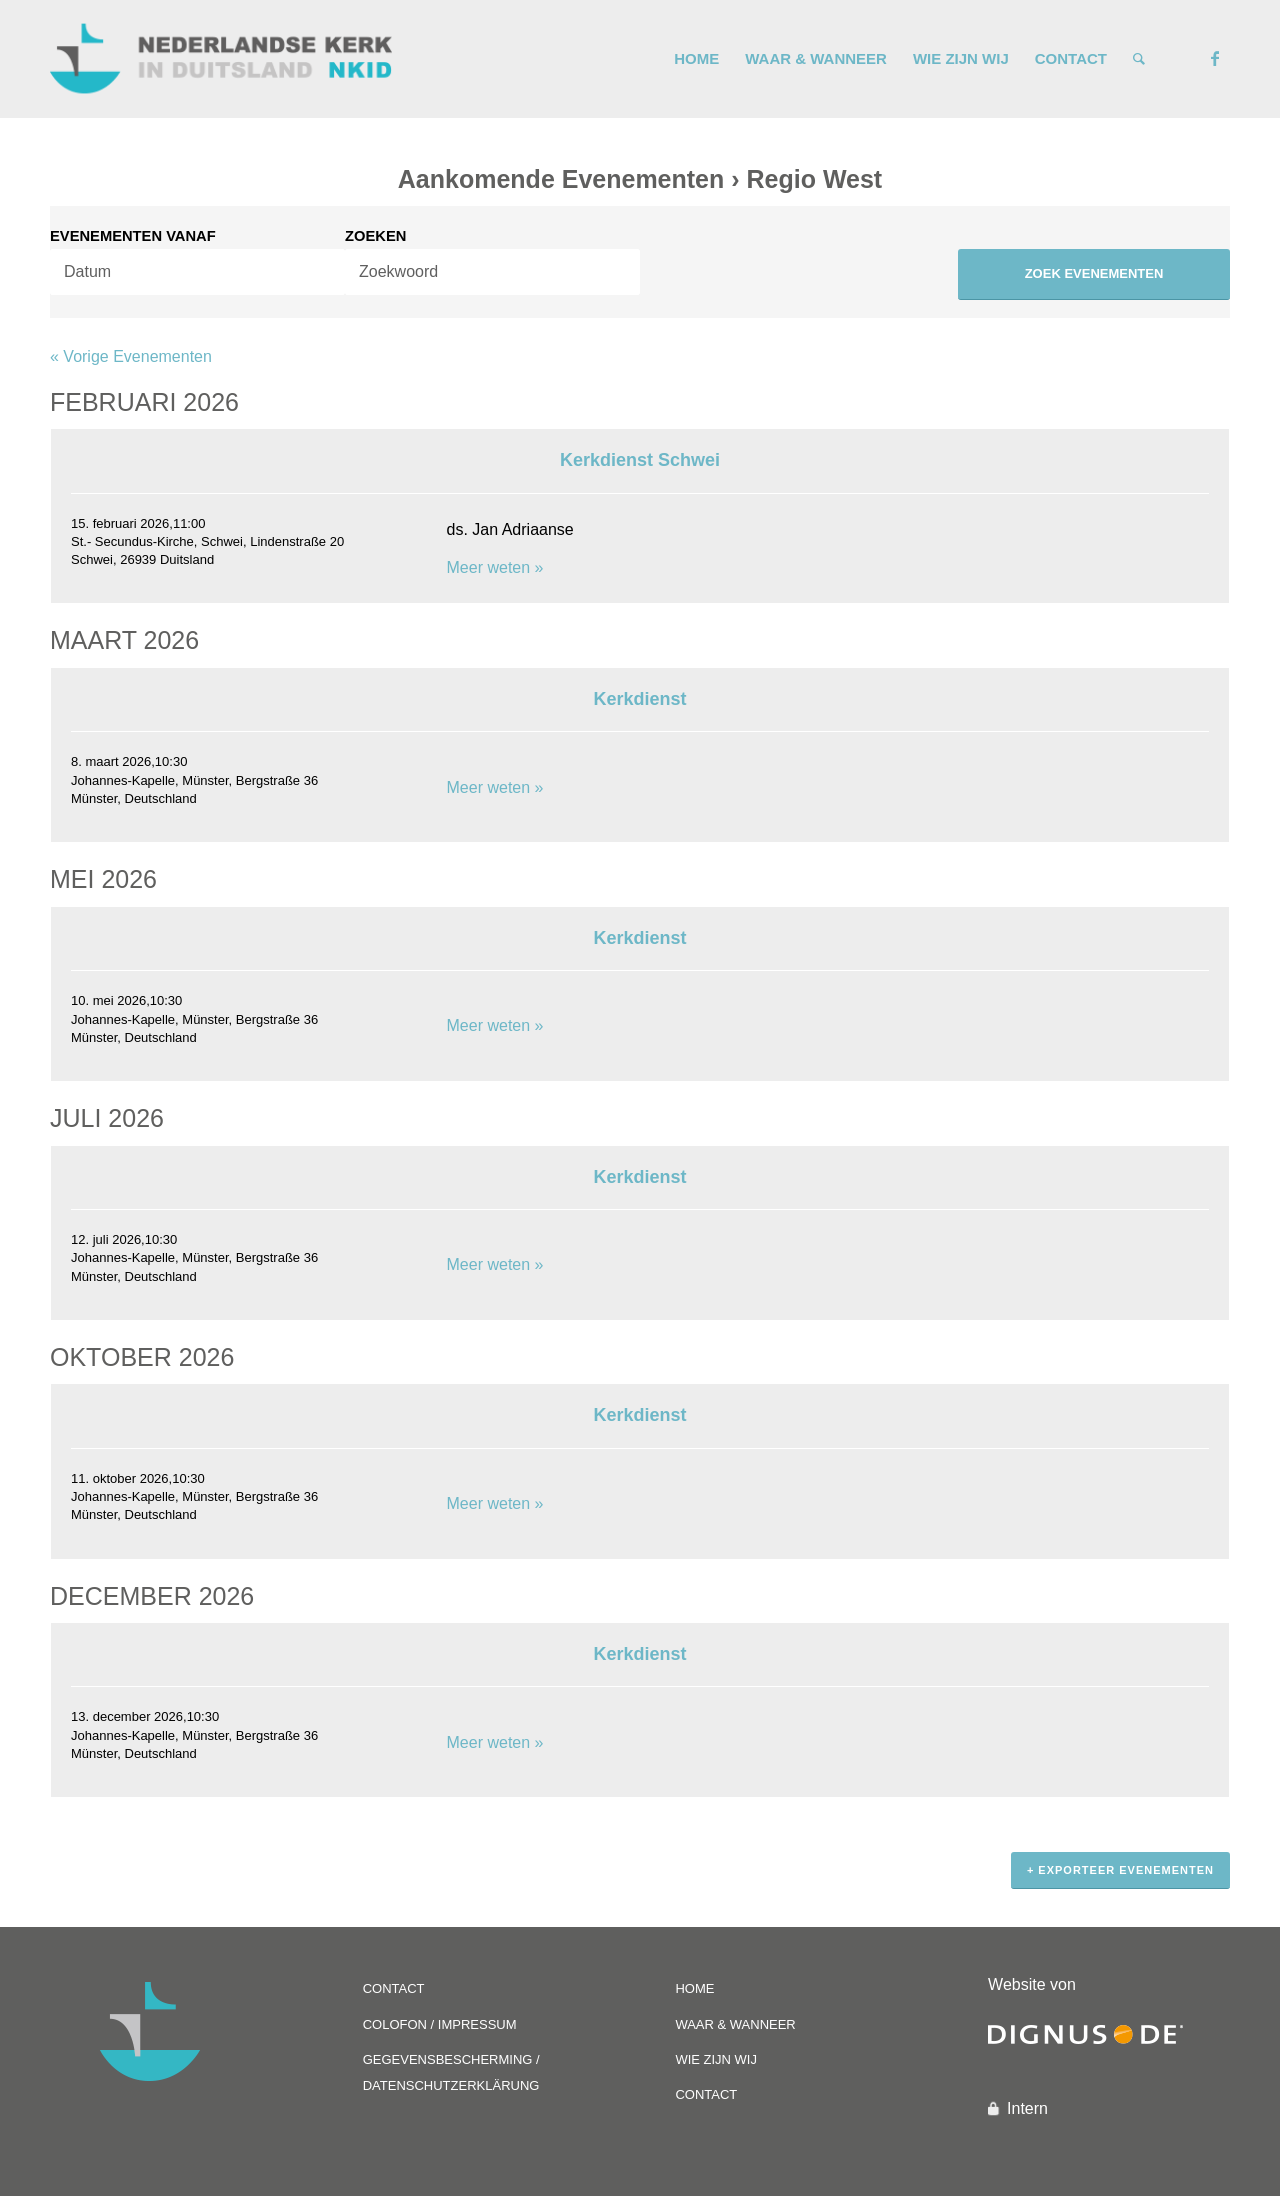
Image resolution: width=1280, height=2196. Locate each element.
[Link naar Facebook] (1215, 58)
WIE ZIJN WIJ (716, 2059)
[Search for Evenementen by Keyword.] (492, 272)
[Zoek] (1139, 59)
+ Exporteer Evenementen (1120, 1870)
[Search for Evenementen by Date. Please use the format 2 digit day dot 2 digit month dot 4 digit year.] (197, 272)
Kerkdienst (639, 699)
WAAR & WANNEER (735, 2024)
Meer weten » (495, 567)
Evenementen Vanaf (133, 236)
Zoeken (375, 236)
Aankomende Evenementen (561, 179)
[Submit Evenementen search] (1094, 274)
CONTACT (394, 1988)
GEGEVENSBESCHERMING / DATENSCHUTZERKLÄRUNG (451, 2072)
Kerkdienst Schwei (640, 460)
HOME (694, 1988)
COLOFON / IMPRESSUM (440, 2024)
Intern (1027, 2108)
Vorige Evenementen (131, 356)
